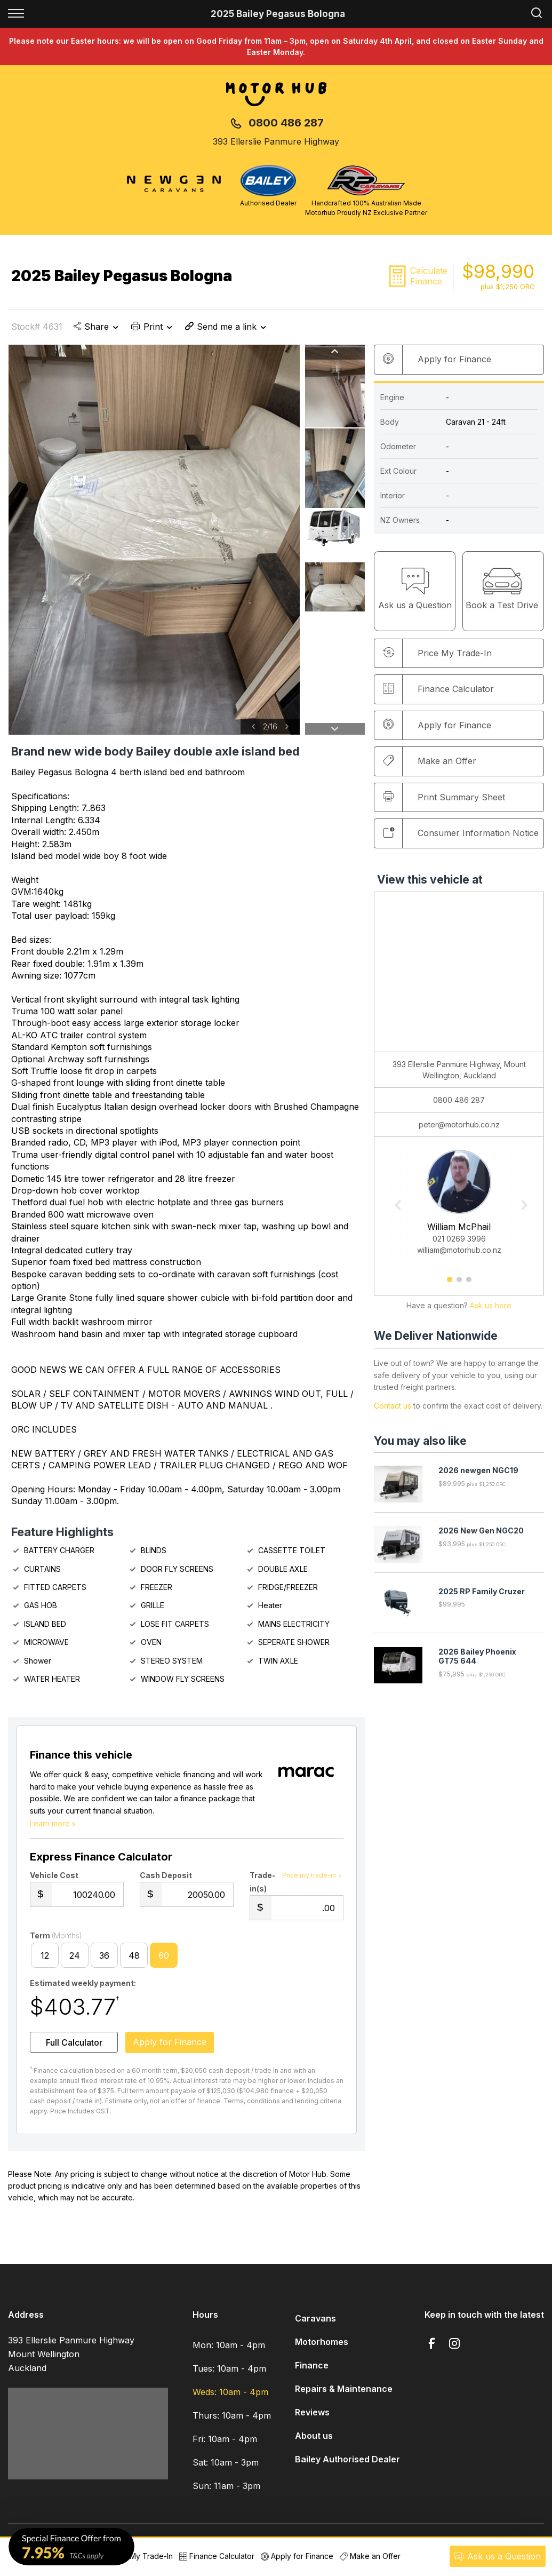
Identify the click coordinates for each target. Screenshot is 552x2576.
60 (163, 1958)
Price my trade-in (312, 1878)
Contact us (392, 1405)
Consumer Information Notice (461, 833)
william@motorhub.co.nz (459, 1250)
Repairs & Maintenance (344, 2391)
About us (314, 2438)
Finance (312, 2368)
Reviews (312, 2415)
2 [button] (459, 1283)
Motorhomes (321, 2344)
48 (134, 1958)
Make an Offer (429, 761)
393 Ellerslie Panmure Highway (276, 141)
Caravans (315, 2321)
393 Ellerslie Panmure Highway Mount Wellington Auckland (71, 2357)
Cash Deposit (166, 1877)
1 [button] (449, 1283)
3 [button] (468, 1283)
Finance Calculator (438, 689)
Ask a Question (497, 2556)
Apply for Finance (297, 2556)
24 (74, 1958)
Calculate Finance (428, 275)
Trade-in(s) (263, 1884)
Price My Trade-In (136, 2556)
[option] (154, 540)
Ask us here (490, 1305)
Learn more (53, 1826)
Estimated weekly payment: (83, 1985)
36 (104, 1958)
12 (45, 1958)
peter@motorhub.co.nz (459, 1125)
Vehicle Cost (54, 1877)
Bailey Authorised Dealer (347, 2461)
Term (56, 1938)
